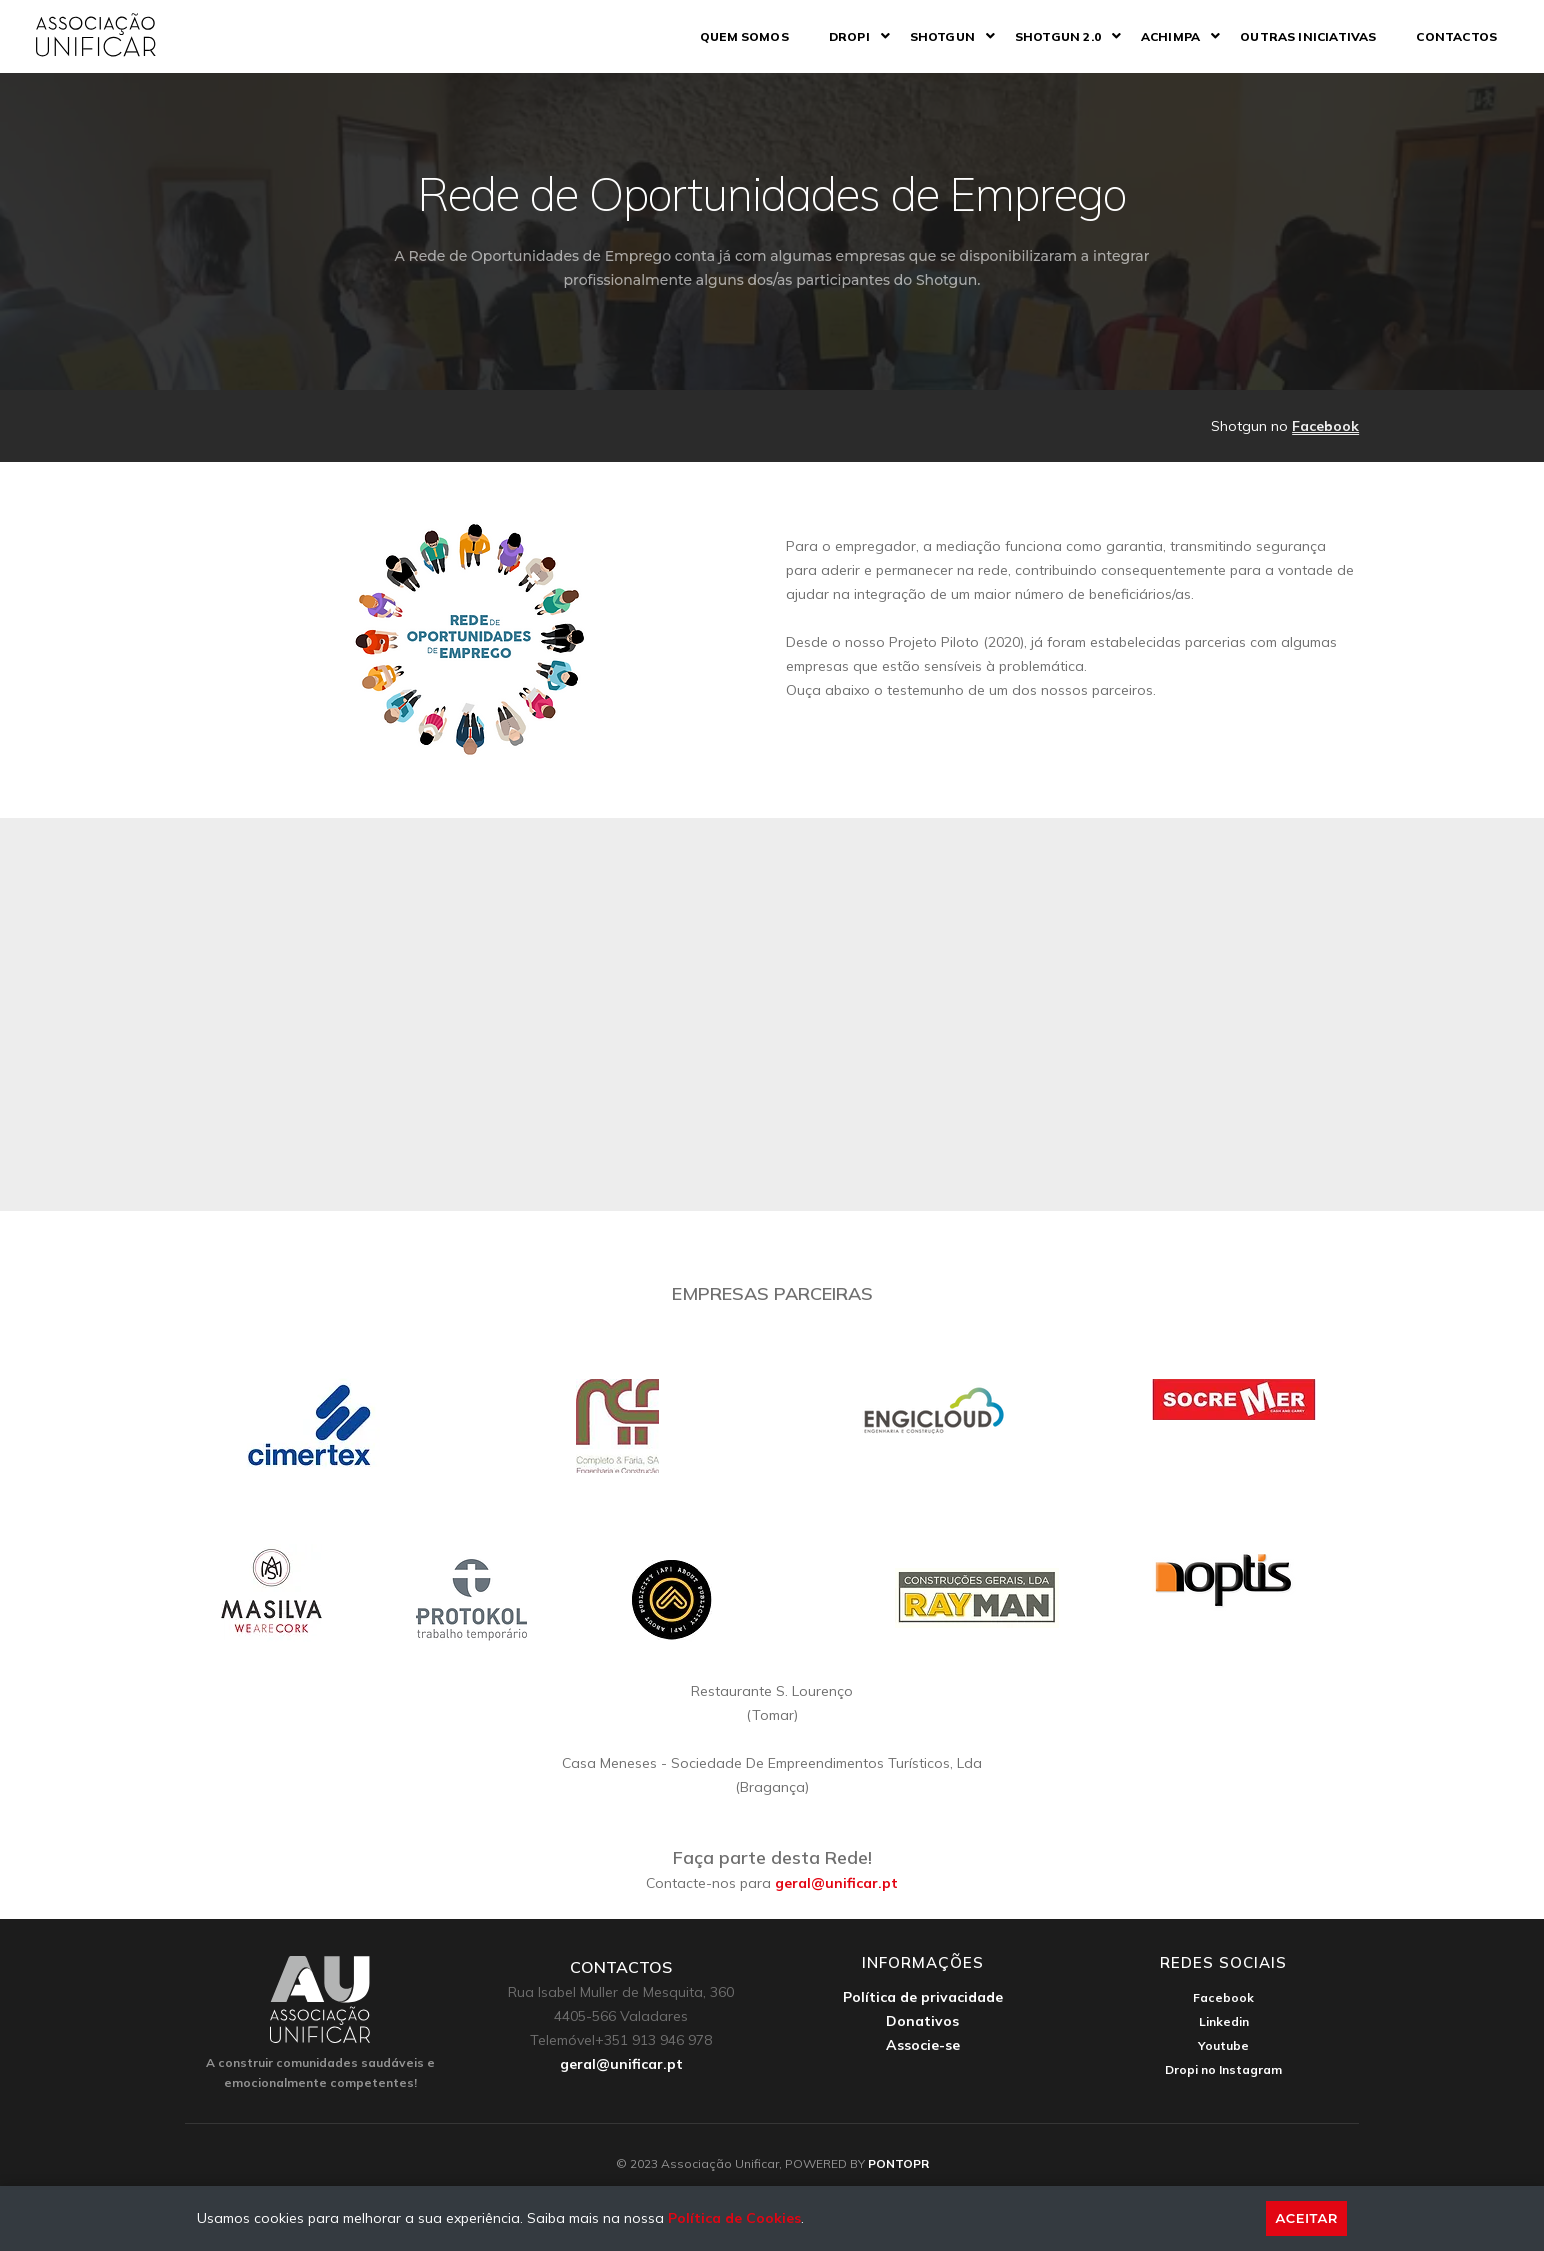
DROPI (836, 36)
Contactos (1443, 36)
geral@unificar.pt (836, 1883)
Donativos (922, 2021)
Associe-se (923, 2045)
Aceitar (1307, 2218)
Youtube (1223, 2045)
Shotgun (929, 36)
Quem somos (731, 36)
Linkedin (1224, 2021)
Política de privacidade (923, 1997)
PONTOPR (898, 2163)
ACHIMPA (1157, 36)
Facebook (1325, 426)
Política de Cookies (734, 2218)
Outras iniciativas (1295, 36)
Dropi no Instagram (1223, 2069)
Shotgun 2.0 (1045, 36)
